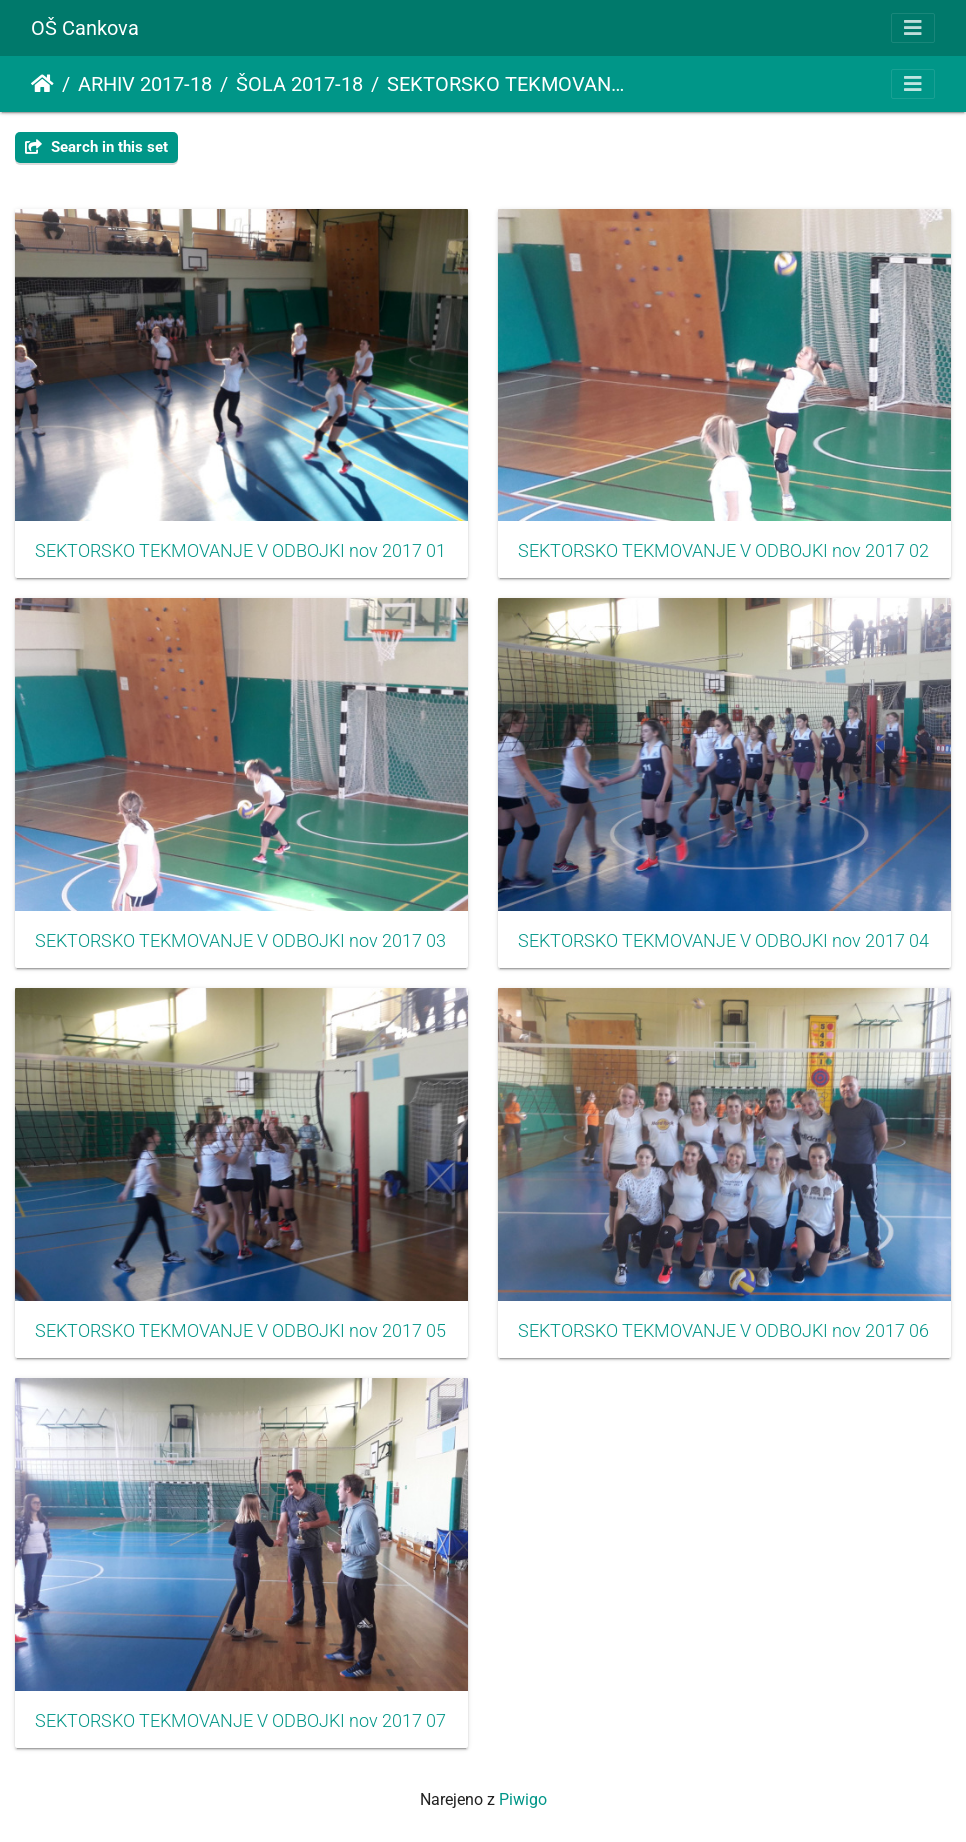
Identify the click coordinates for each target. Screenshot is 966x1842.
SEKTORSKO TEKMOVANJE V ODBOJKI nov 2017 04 (723, 941)
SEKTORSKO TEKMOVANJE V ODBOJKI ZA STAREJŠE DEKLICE (510, 84)
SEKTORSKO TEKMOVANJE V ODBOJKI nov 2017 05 (240, 1331)
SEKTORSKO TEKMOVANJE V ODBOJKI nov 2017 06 (723, 1331)
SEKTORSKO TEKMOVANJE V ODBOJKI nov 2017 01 (240, 551)
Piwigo (523, 1799)
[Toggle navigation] (913, 28)
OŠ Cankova (85, 28)
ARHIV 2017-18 (145, 84)
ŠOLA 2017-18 (299, 84)
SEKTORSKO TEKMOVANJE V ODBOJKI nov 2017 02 (723, 551)
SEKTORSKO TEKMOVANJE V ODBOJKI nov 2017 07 (240, 1721)
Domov (42, 84)
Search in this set (96, 147)
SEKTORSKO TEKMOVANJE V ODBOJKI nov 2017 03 (240, 941)
